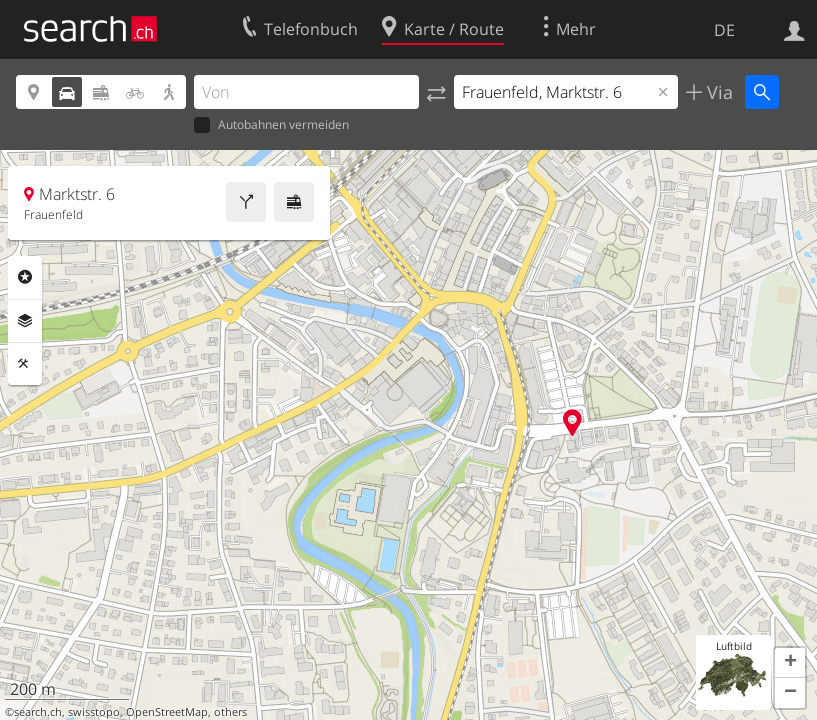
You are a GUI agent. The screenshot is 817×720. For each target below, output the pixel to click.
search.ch (38, 712)
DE (724, 30)
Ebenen (25, 321)
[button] (790, 663)
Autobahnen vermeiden (271, 125)
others (230, 712)
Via (717, 92)
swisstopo (94, 712)
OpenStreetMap (167, 712)
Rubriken (25, 277)
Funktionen (25, 364)
